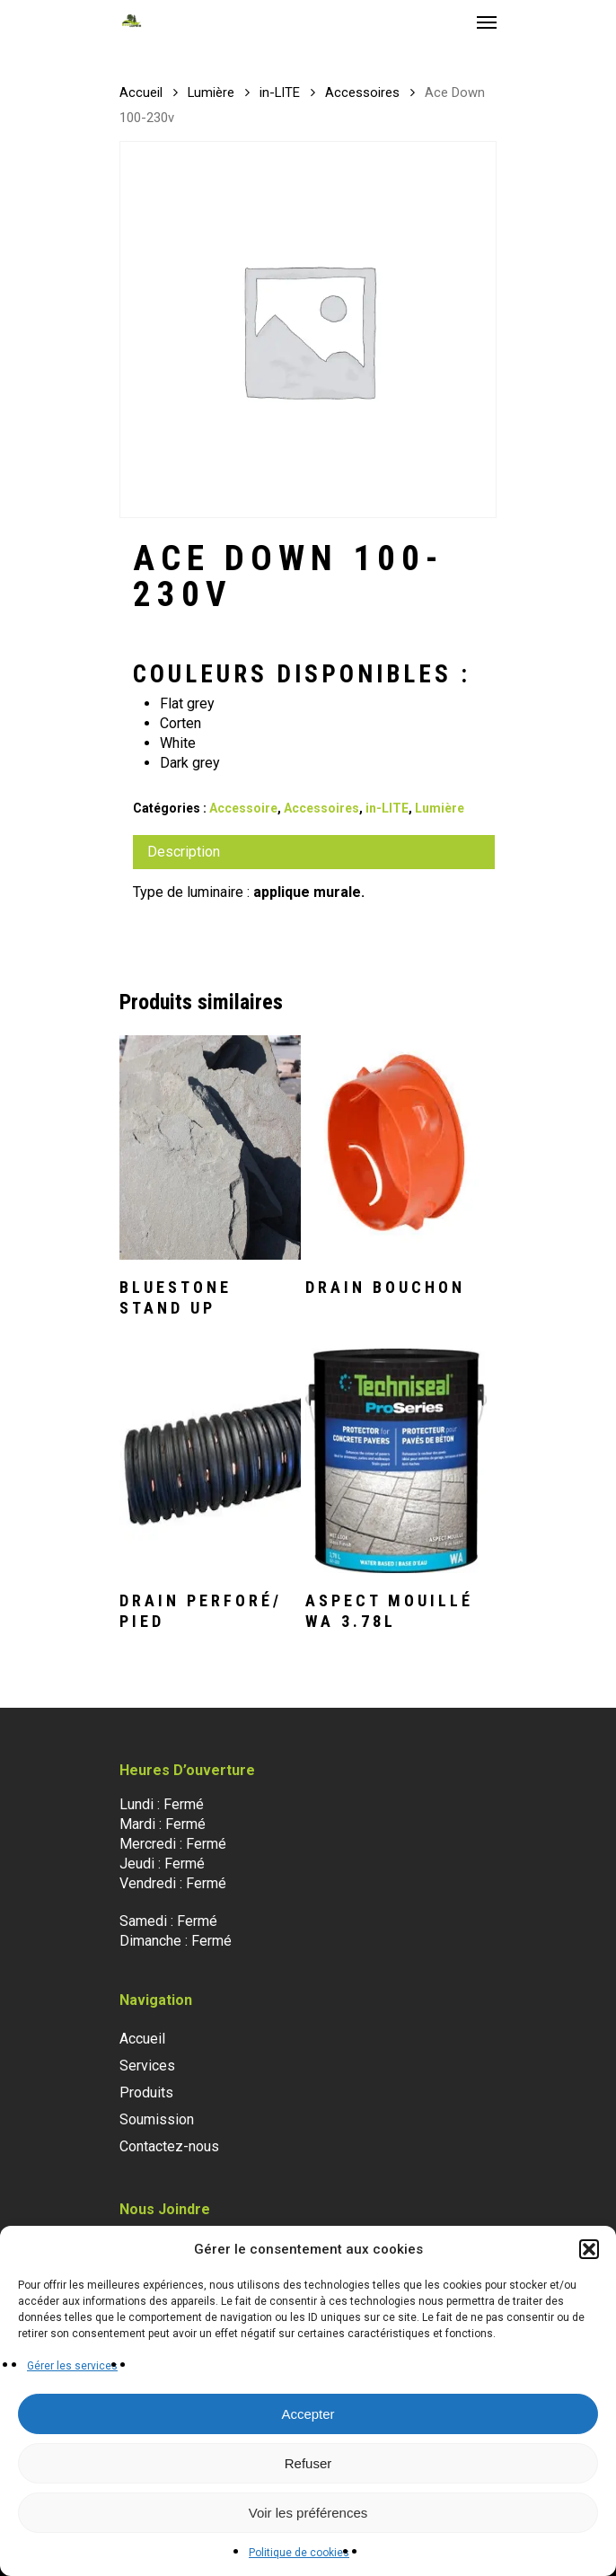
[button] (589, 2249)
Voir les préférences (308, 2512)
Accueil (141, 92)
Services (147, 2065)
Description (183, 851)
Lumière (211, 92)
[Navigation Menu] (487, 22)
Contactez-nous (169, 2146)
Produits (146, 2092)
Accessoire (243, 808)
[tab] (314, 852)
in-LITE (280, 92)
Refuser (308, 2463)
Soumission (156, 2119)
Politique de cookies (299, 2552)
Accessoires (362, 92)
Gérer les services (72, 2366)
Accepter (307, 2414)
